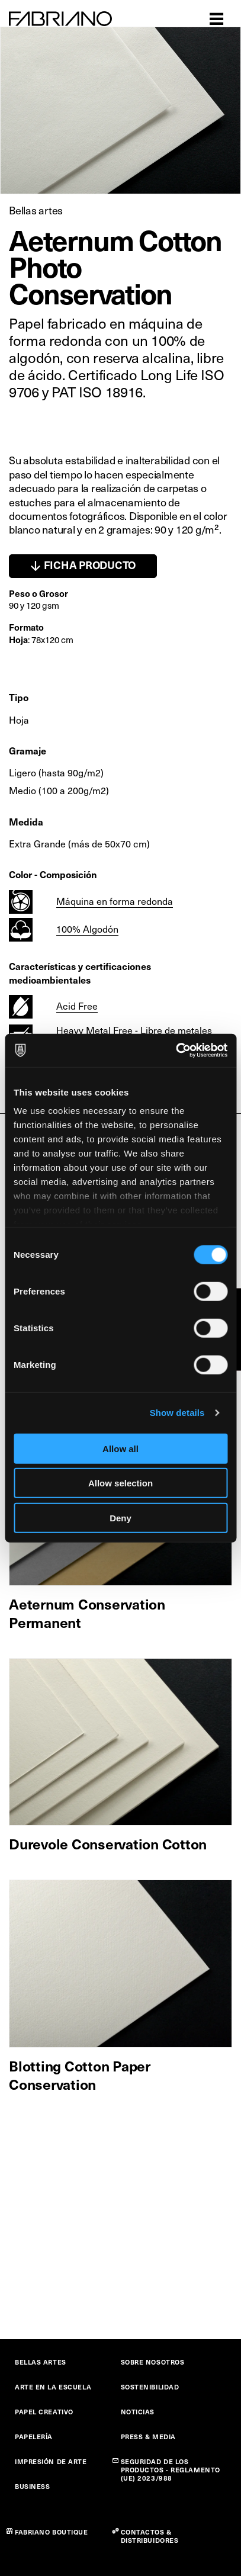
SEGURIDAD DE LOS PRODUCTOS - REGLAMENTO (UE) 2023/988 (170, 2469)
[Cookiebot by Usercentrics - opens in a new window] (175, 1050)
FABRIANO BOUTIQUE (51, 2531)
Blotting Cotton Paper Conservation (79, 2074)
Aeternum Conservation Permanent (87, 1613)
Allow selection (120, 1483)
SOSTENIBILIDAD (150, 2386)
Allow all (120, 1448)
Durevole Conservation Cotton (108, 1843)
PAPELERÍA (34, 2436)
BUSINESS (32, 2486)
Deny (120, 1517)
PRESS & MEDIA (148, 2436)
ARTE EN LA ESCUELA (53, 2386)
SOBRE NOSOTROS (153, 2361)
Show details (177, 1413)
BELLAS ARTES (40, 2361)
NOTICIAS (138, 2411)
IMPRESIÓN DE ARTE (51, 2461)
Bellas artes (36, 210)
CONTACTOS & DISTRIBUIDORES (150, 2536)
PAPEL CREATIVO (44, 2411)
